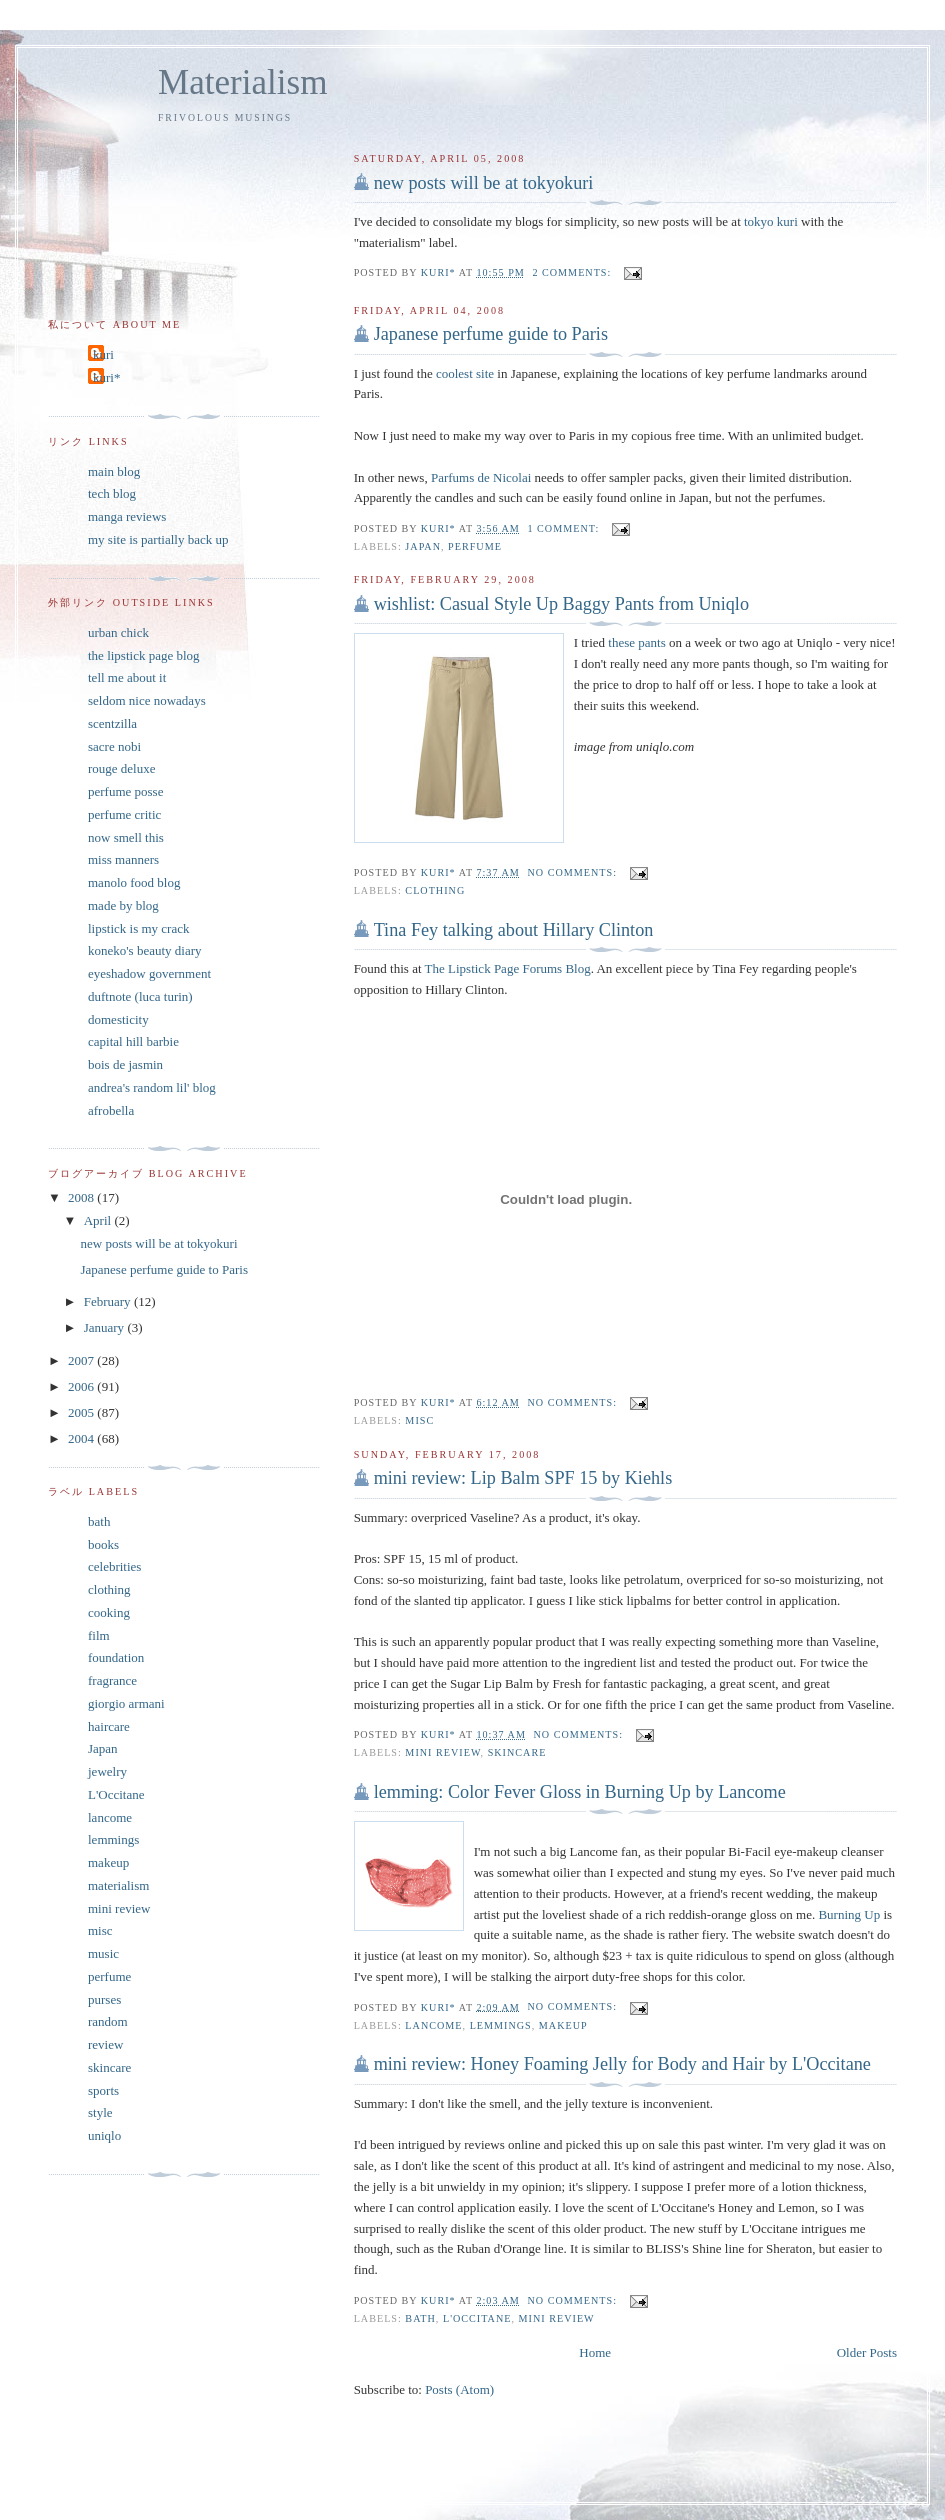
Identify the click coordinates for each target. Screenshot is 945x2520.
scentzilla (112, 723)
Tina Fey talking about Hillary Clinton (514, 930)
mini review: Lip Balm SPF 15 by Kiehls (523, 1478)
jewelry (107, 1771)
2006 (82, 1386)
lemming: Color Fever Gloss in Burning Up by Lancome (580, 1792)
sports (103, 2090)
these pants (636, 642)
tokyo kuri (771, 221)
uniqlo (104, 2135)
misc (419, 1420)
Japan (423, 546)
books (103, 1544)
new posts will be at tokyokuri (484, 183)
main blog (114, 471)
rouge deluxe (122, 768)
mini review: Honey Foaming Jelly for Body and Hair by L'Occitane (622, 2064)
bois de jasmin (125, 1064)
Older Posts (867, 2352)
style (100, 2112)
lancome (433, 2025)
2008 (82, 1197)
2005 (82, 1412)
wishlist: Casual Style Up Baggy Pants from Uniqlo (561, 604)
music (103, 1953)
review (105, 2044)
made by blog (123, 905)
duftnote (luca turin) (140, 996)
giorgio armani (126, 1703)
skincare (517, 1752)
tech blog (112, 493)
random (108, 2021)
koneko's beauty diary (145, 950)
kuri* (106, 377)
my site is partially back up (158, 539)
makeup (563, 2025)
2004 (82, 1438)
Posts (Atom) (459, 2389)
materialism (118, 1885)
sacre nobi (114, 746)
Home (595, 2352)
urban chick (118, 632)
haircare (109, 1726)
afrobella (111, 1110)
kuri (103, 354)
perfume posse (125, 791)
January (106, 1327)
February (109, 1301)
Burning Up (849, 1914)
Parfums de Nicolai (481, 477)
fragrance (112, 1680)
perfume (475, 546)
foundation (116, 1657)
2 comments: (573, 272)
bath (420, 2318)
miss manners (123, 859)
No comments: (573, 872)
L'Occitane (477, 2318)
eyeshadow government (149, 973)
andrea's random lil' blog (152, 1087)
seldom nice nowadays (147, 700)
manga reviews (127, 516)
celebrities (114, 1566)
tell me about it (127, 677)
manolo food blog (134, 882)
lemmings (501, 2025)
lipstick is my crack (138, 928)
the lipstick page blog (144, 655)
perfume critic (124, 814)
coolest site (465, 373)
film (99, 1635)
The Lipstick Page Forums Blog (508, 968)
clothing (435, 890)
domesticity (118, 1019)
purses (104, 1999)
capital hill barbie (133, 1041)
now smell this (126, 837)
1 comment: (564, 528)
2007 (82, 1360)
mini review (442, 1752)
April (99, 1220)
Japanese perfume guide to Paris (491, 334)
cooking (109, 1612)
